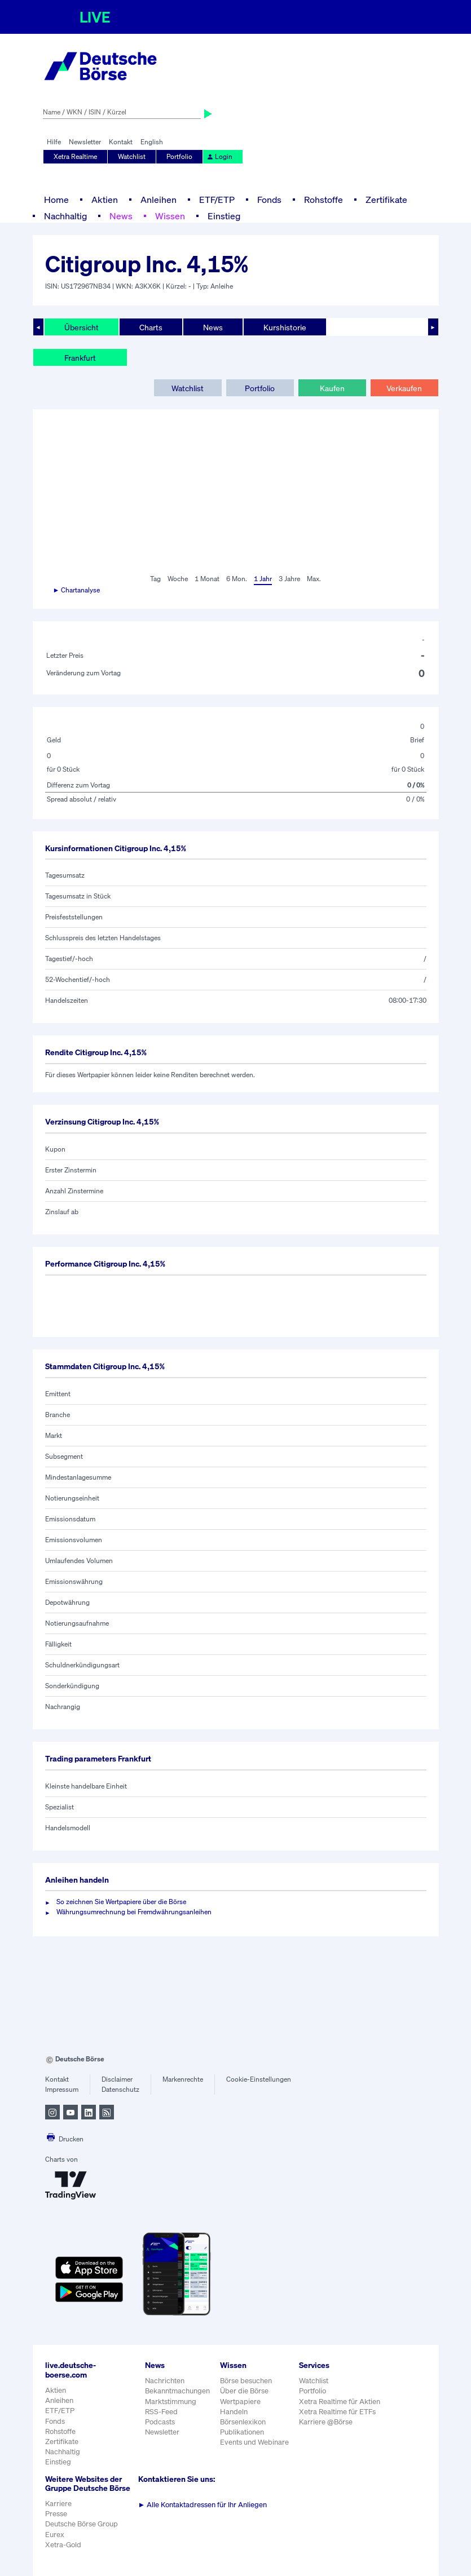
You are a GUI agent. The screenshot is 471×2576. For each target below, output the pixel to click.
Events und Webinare (254, 2442)
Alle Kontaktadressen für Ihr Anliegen (202, 2504)
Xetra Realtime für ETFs (337, 2411)
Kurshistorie (284, 327)
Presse (56, 2514)
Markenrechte (182, 2079)
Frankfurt (80, 357)
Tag (155, 578)
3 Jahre (289, 578)
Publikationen (242, 2432)
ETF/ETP (217, 199)
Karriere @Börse (326, 2422)
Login (219, 156)
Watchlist (132, 156)
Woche (178, 578)
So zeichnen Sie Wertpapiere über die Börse (121, 1901)
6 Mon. (236, 578)
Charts (150, 327)
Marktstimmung (170, 2401)
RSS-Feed (161, 2411)
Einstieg (224, 216)
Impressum (61, 2089)
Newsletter (85, 142)
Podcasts (160, 2422)
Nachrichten (164, 2380)
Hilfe (54, 142)
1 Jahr (263, 578)
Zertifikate (386, 199)
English (151, 142)
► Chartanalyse (76, 590)
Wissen (170, 216)
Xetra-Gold (63, 2545)
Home (56, 199)
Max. (314, 578)
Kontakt (121, 142)
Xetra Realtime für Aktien (339, 2401)
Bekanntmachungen (177, 2391)
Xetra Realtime (75, 156)
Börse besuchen (246, 2380)
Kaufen (332, 388)
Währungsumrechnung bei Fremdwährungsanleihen (134, 1911)
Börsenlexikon (243, 2422)
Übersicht (81, 327)
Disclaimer (117, 2079)
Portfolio (179, 156)
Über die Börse (244, 2391)
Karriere (58, 2503)
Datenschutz (120, 2089)
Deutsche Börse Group (81, 2524)
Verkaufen (404, 388)
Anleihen (158, 199)
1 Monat (207, 578)
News (121, 216)
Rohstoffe (323, 199)
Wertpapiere (240, 2401)
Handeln (234, 2411)
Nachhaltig (65, 216)
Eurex (54, 2534)
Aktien (104, 199)
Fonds (269, 199)
